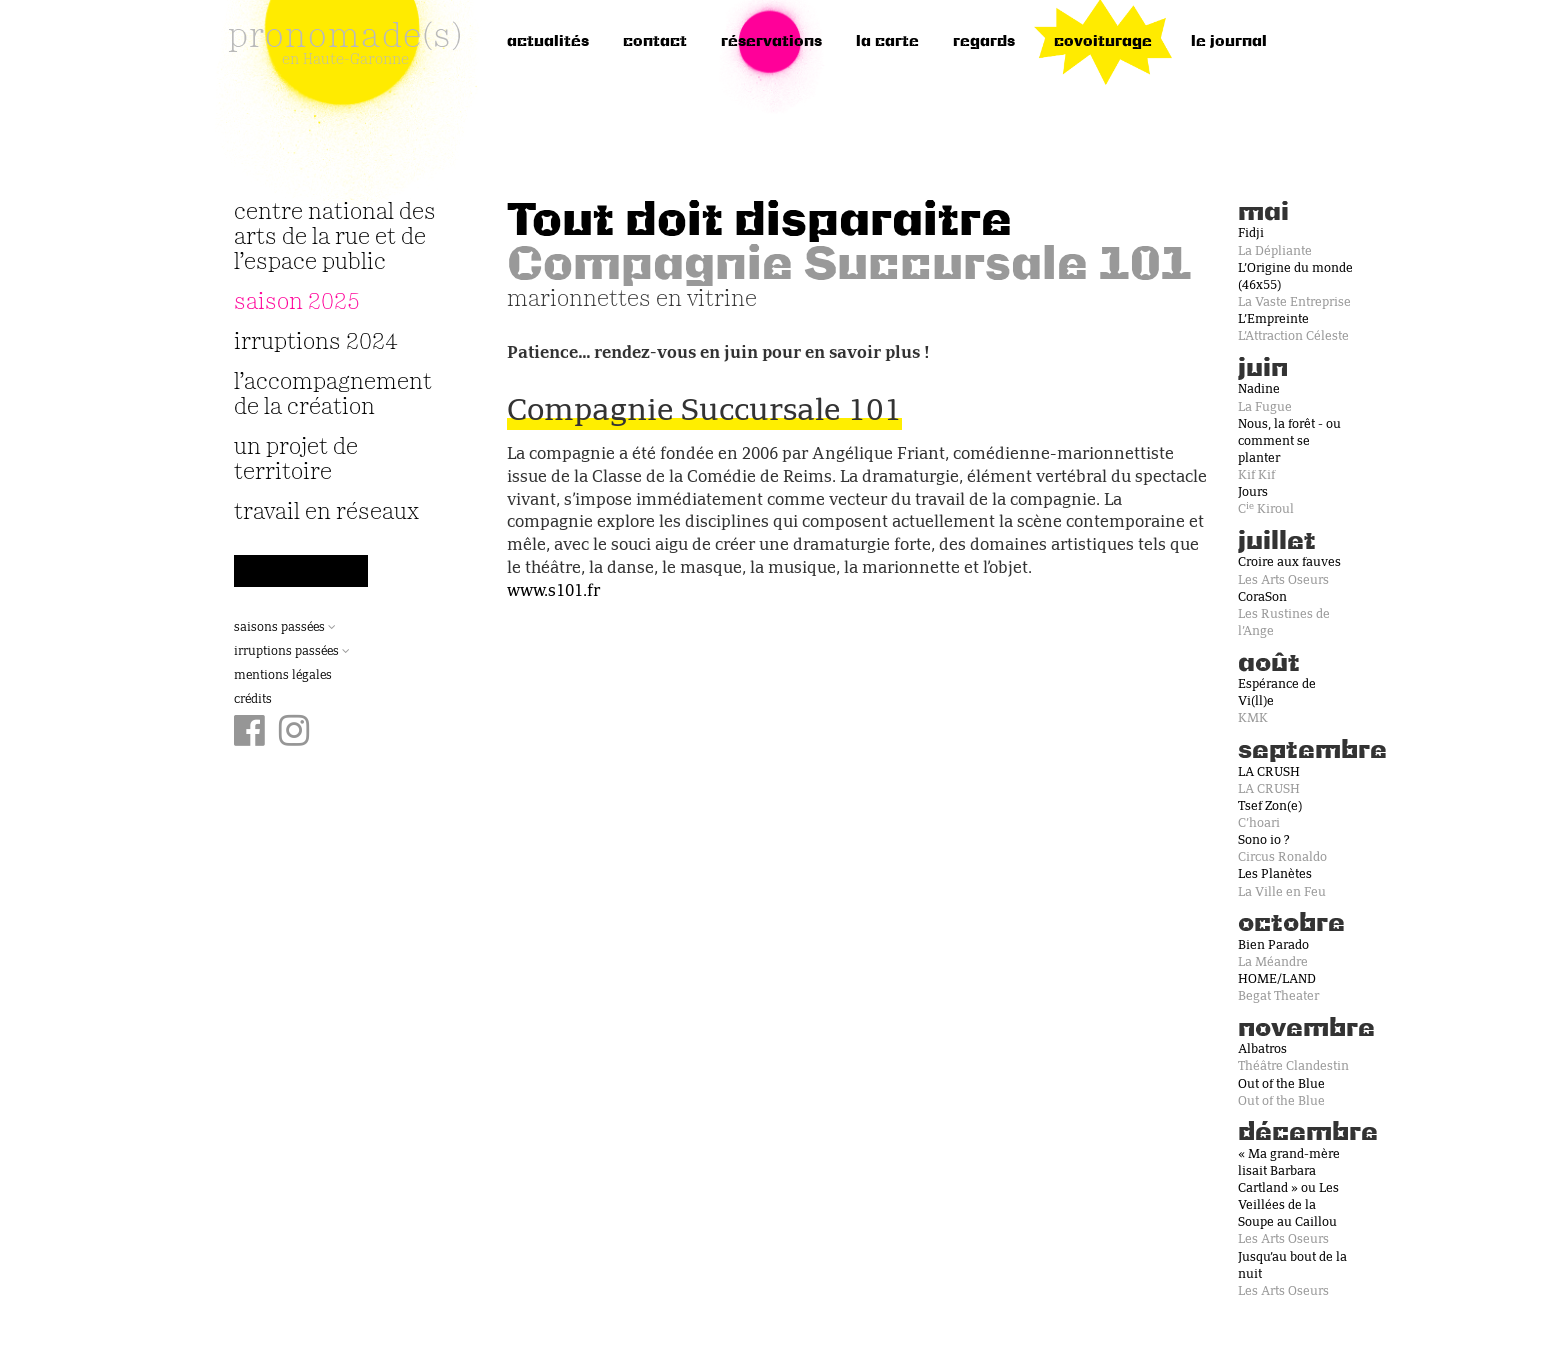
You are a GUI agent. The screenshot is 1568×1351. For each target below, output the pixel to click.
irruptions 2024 (316, 342)
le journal (1229, 42)
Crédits (253, 700)
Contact (655, 42)
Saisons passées (285, 628)
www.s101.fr (553, 592)
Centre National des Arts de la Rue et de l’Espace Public (335, 237)
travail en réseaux (326, 512)
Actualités (548, 42)
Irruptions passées (292, 652)
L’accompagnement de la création (333, 395)
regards (984, 42)
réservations (771, 42)
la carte (887, 42)
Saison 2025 (297, 302)
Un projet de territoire (296, 460)
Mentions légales (283, 676)
